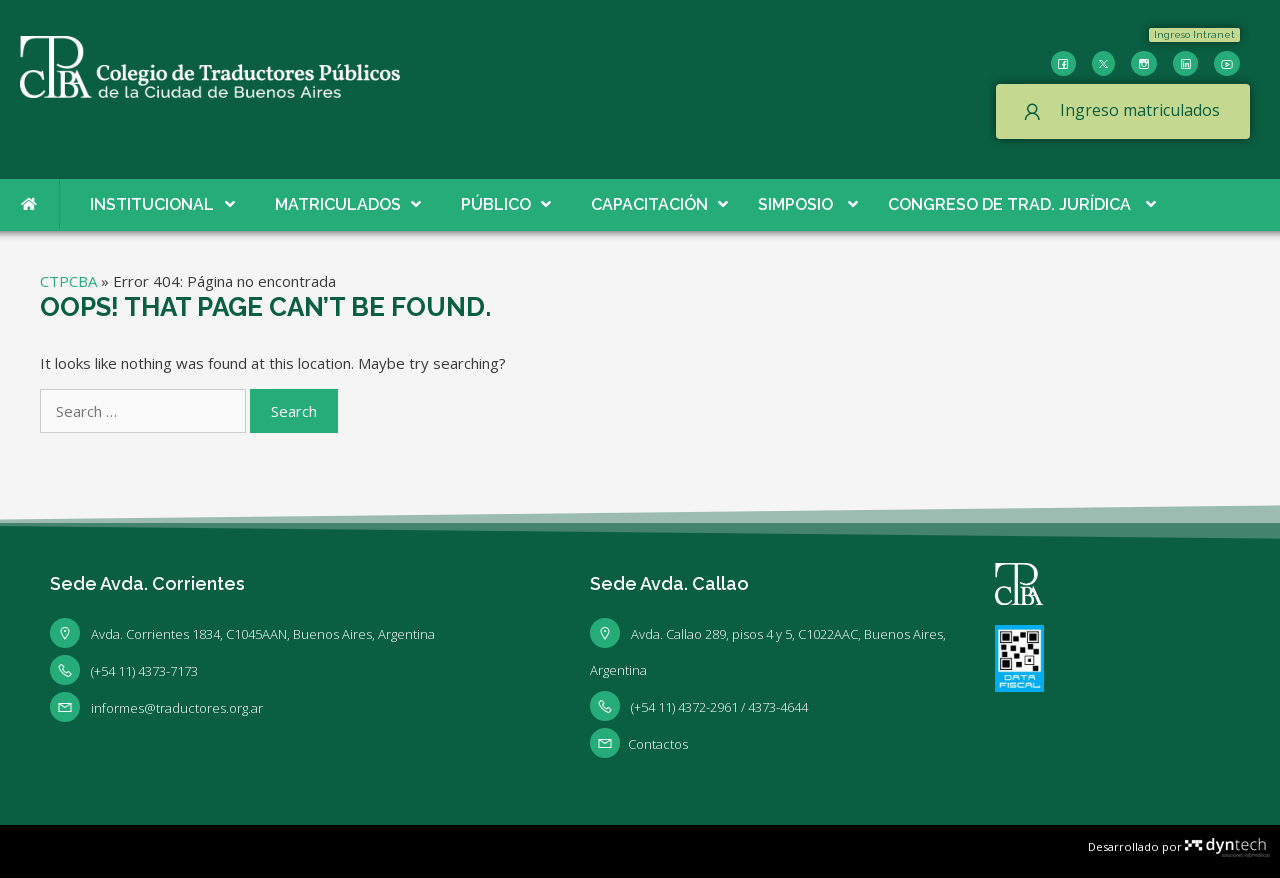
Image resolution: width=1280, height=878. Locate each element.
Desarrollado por (1179, 846)
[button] (1194, 35)
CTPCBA (68, 281)
